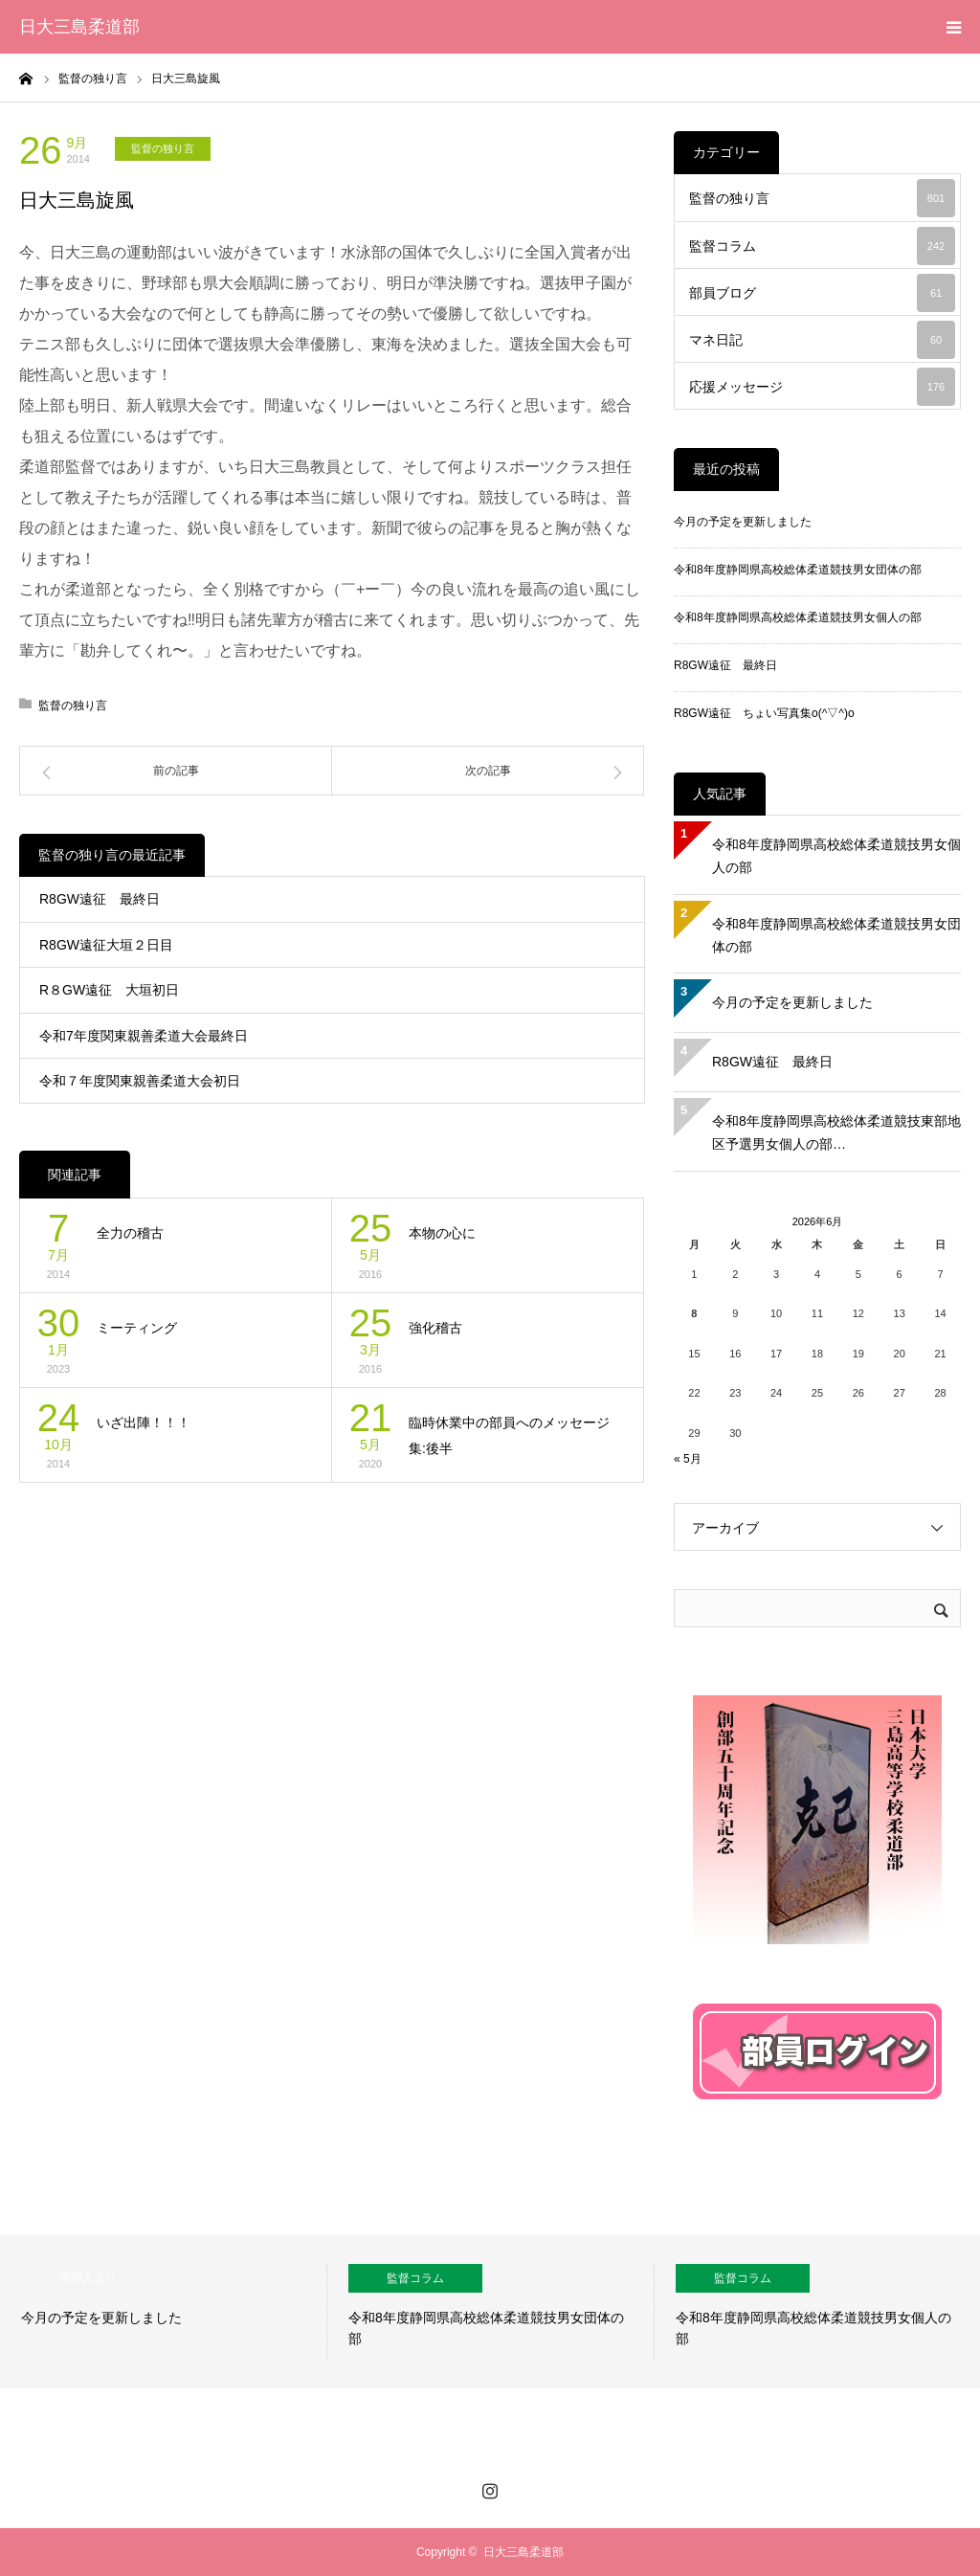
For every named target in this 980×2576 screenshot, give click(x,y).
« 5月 (688, 1459)
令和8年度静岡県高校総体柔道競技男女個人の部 (798, 617)
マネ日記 (822, 340)
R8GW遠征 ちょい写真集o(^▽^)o (764, 713)
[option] (163, 2312)
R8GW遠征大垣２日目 (106, 944)
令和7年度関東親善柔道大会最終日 (143, 1035)
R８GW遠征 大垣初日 (109, 989)
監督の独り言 (162, 148)
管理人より (88, 2278)
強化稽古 (435, 1327)
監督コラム (822, 246)
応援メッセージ (822, 387)
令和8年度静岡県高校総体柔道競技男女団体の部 (798, 569)
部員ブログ (822, 293)
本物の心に (442, 1233)
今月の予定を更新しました (743, 521)
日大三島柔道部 (79, 26)
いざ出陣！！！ (143, 1422)
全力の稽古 (130, 1233)
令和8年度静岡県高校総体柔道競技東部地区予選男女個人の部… (836, 1132)
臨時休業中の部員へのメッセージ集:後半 (509, 1435)
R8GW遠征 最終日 (99, 899)
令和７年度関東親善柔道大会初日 (139, 1080)
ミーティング (137, 1327)
